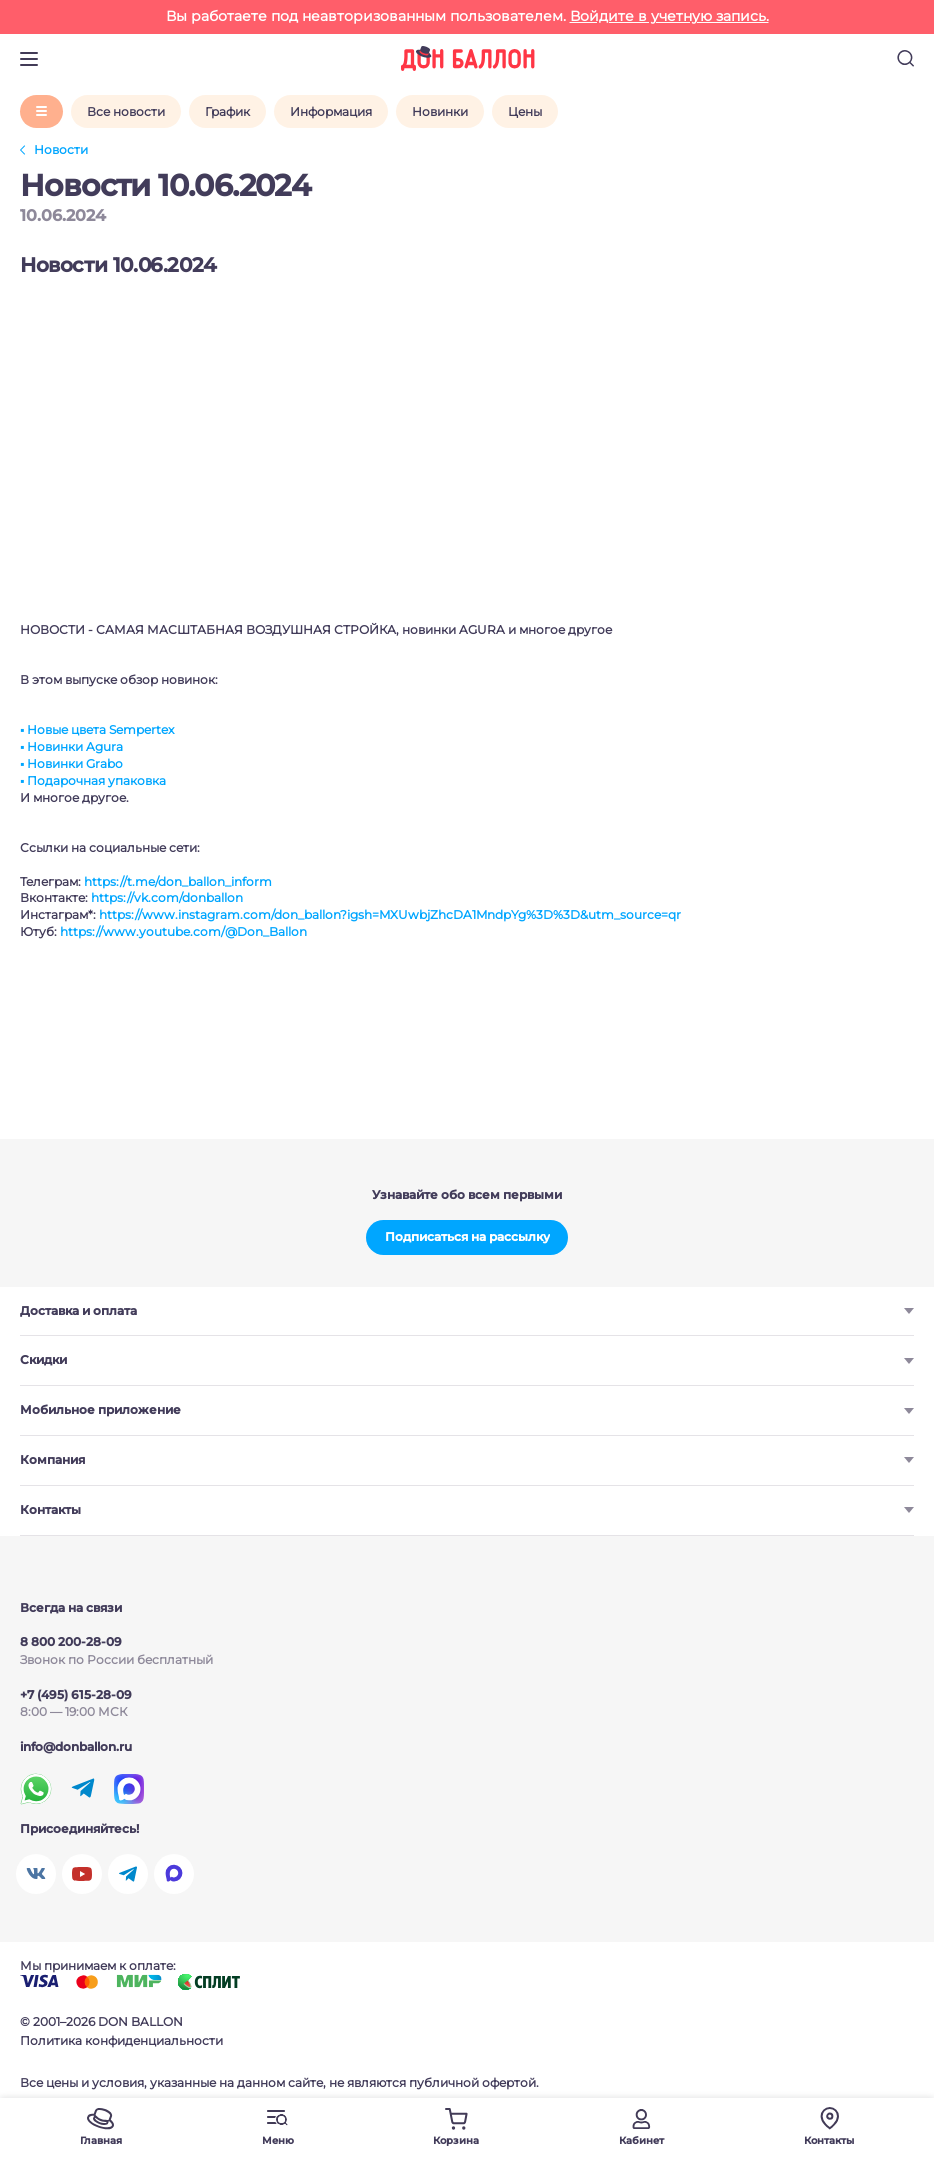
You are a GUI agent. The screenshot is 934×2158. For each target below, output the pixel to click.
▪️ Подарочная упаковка (93, 780)
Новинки (440, 111)
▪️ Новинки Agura (71, 746)
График (227, 111)
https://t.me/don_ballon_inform (178, 881)
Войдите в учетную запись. (669, 16)
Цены (525, 111)
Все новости (126, 111)
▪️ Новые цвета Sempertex (97, 729)
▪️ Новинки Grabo (71, 763)
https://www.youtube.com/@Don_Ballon (183, 931)
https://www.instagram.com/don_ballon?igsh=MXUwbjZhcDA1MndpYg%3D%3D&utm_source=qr (390, 914)
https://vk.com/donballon (167, 897)
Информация (331, 111)
